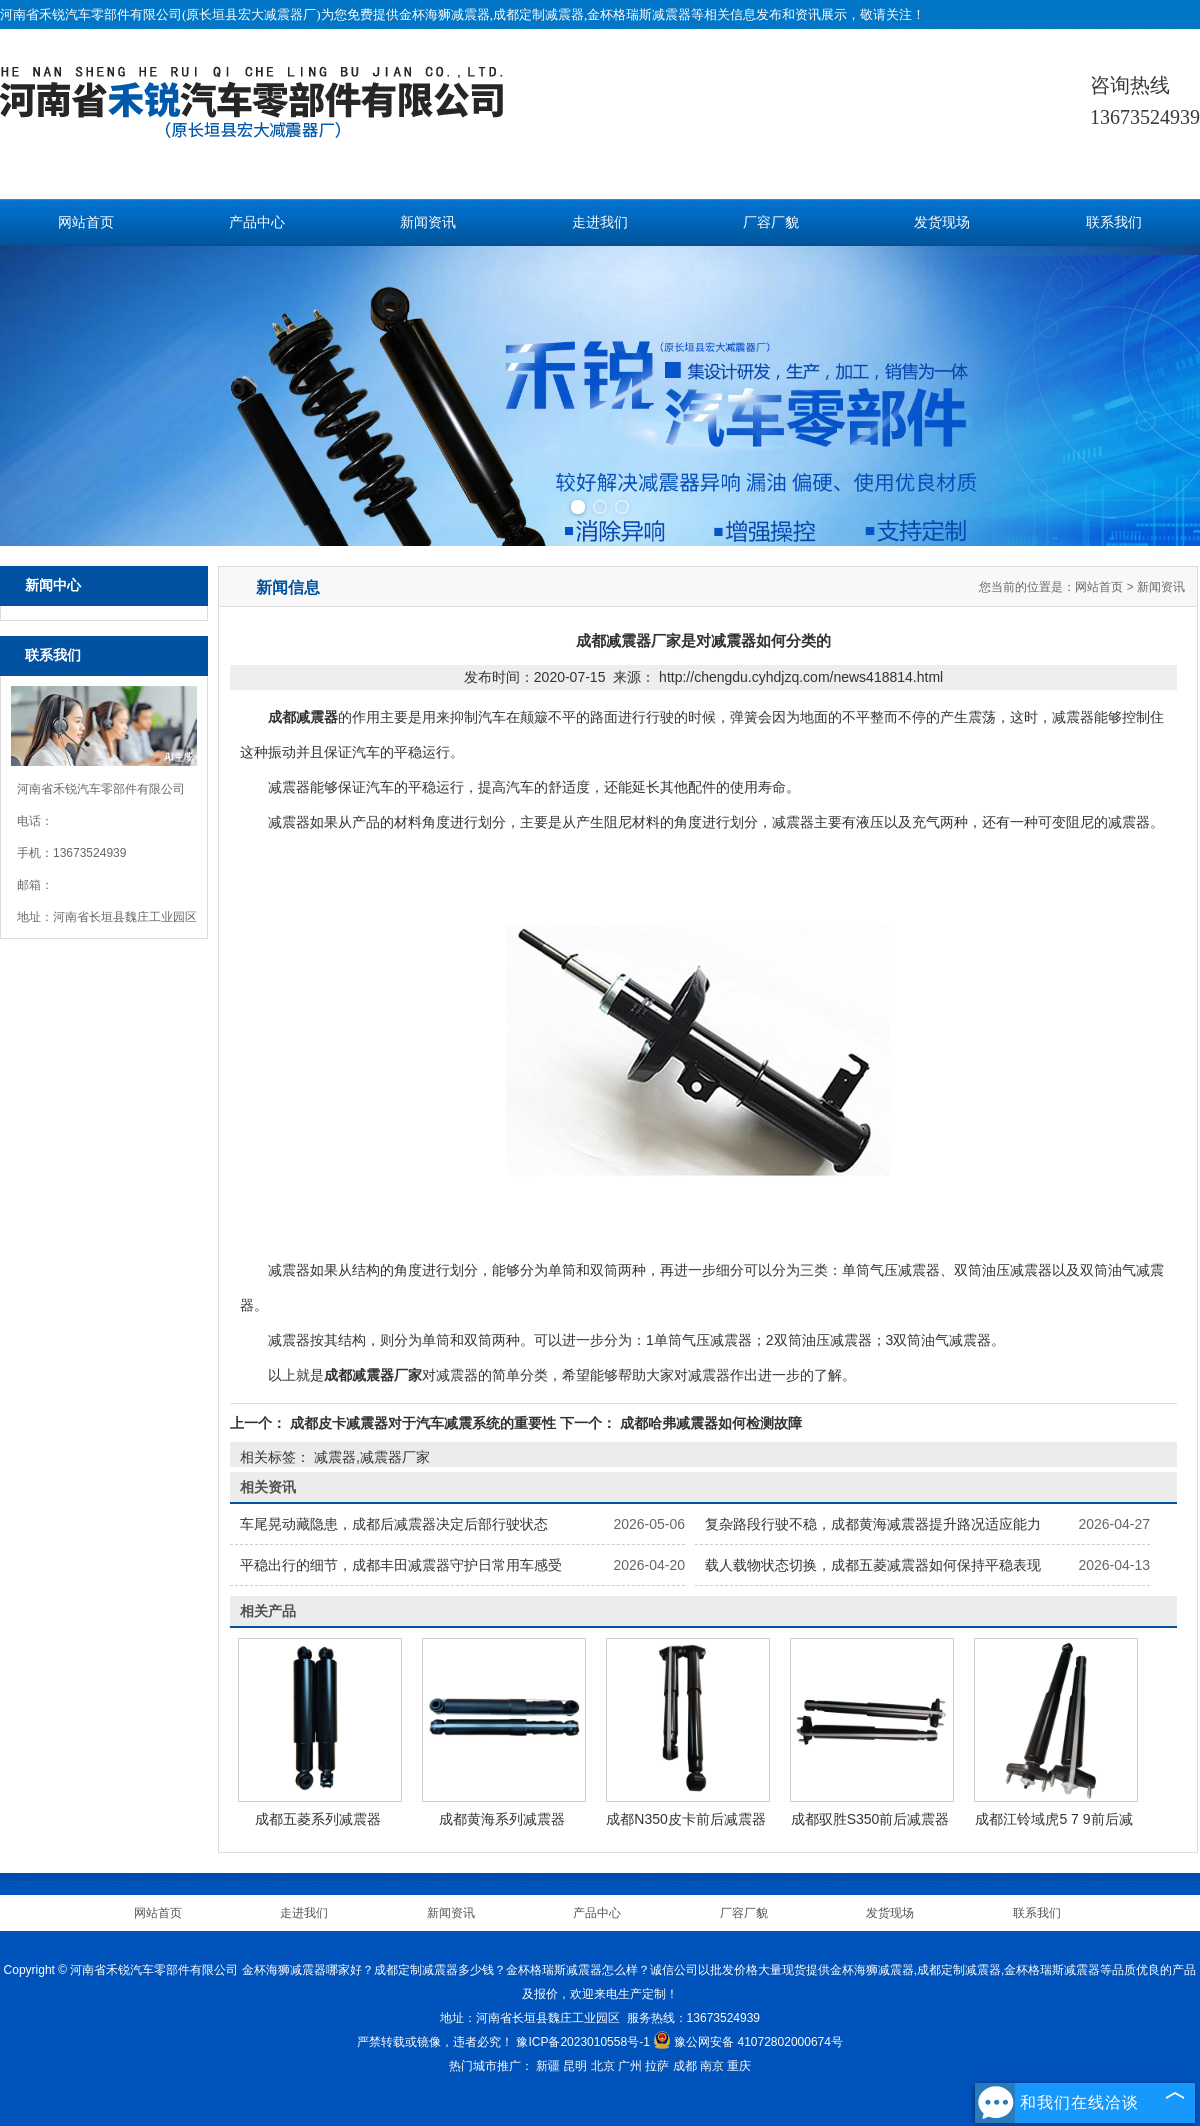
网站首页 (86, 222)
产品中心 (257, 222)
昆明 (575, 2066)
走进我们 (600, 222)
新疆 (548, 2066)
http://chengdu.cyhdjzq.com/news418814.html (801, 677)
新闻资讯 (428, 222)
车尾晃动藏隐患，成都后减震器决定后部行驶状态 (394, 1524)
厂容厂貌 (771, 222)
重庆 (739, 2066)
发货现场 (942, 222)
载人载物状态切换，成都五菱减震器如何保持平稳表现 (873, 1565)
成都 (685, 2066)
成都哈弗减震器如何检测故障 (709, 1423)
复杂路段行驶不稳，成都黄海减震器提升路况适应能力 (873, 1524)
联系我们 (1114, 222)
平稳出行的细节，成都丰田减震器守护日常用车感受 (401, 1565)
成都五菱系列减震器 (318, 1819)
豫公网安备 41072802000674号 (748, 2042)
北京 (603, 2066)
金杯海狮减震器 (444, 14)
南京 (712, 2066)
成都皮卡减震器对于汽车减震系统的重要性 (423, 1423)
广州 (630, 2066)
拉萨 (657, 2066)
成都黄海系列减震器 (502, 1819)
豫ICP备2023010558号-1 (582, 2042)
